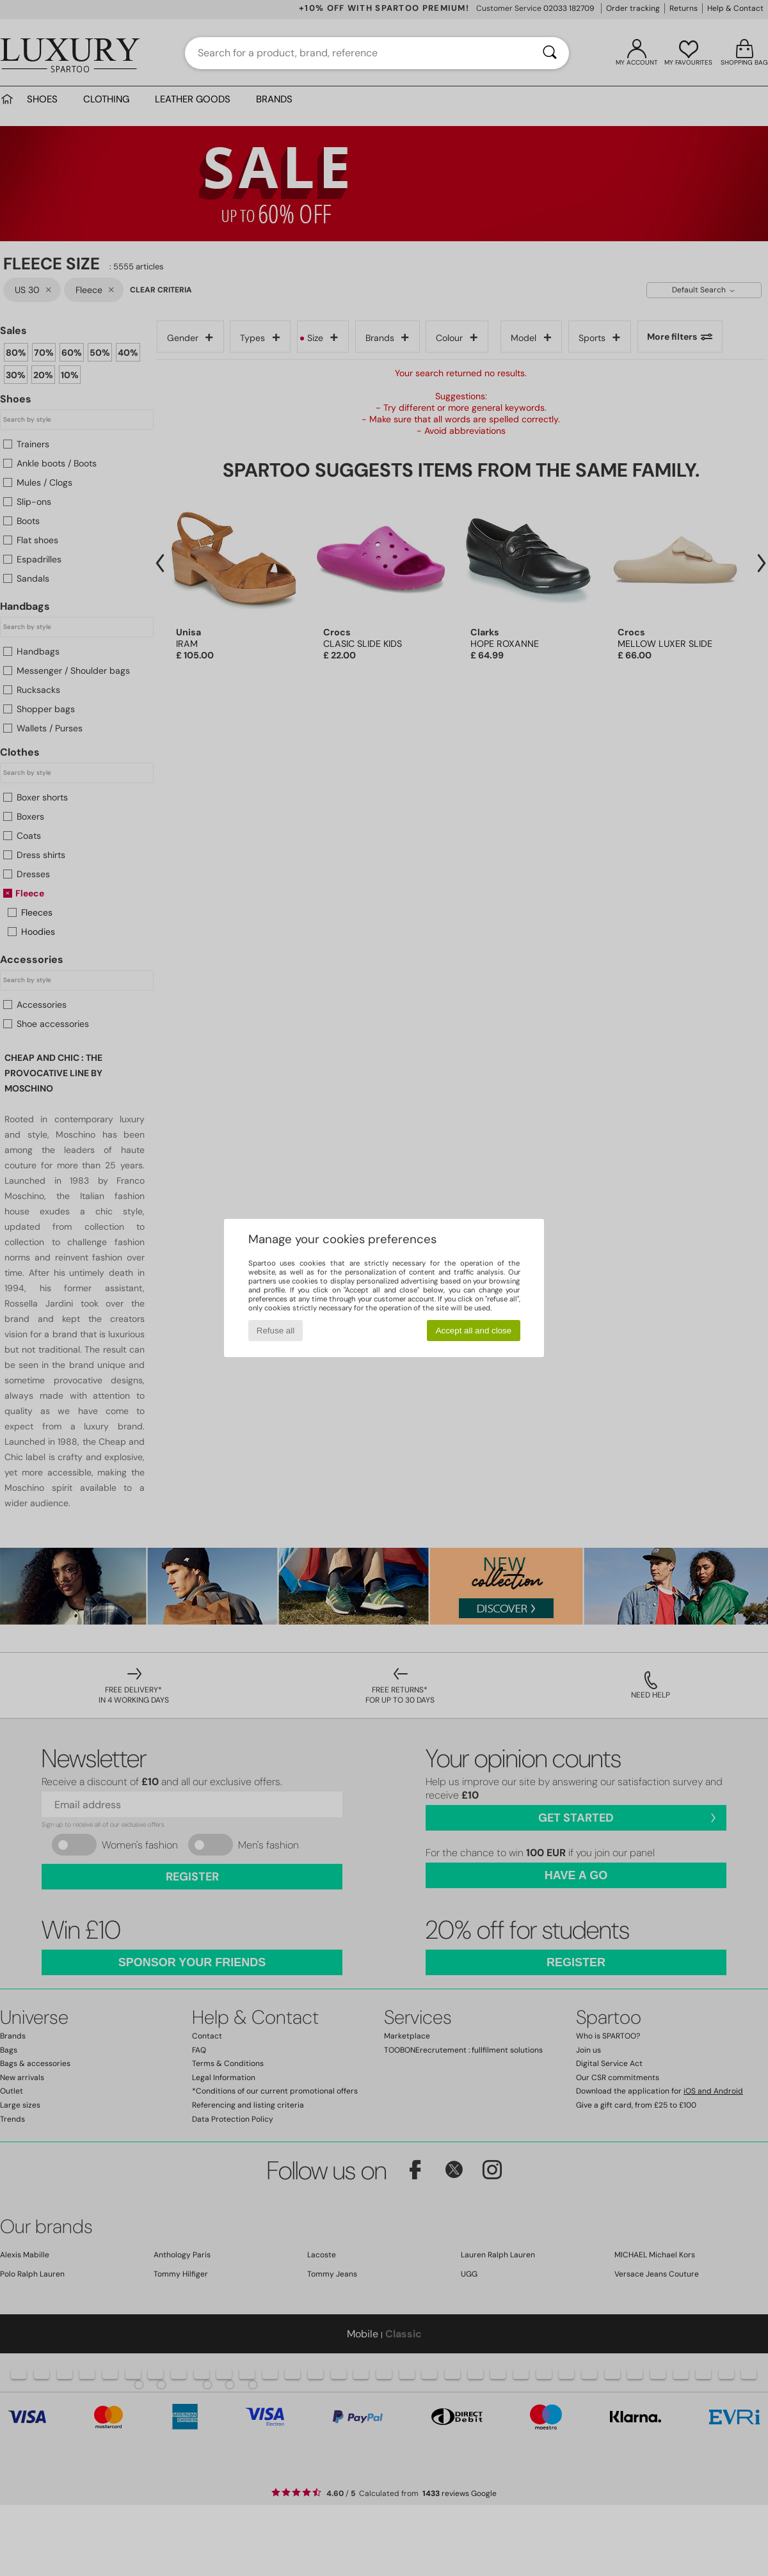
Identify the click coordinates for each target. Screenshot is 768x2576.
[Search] (550, 53)
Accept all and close (474, 1330)
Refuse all (275, 1330)
